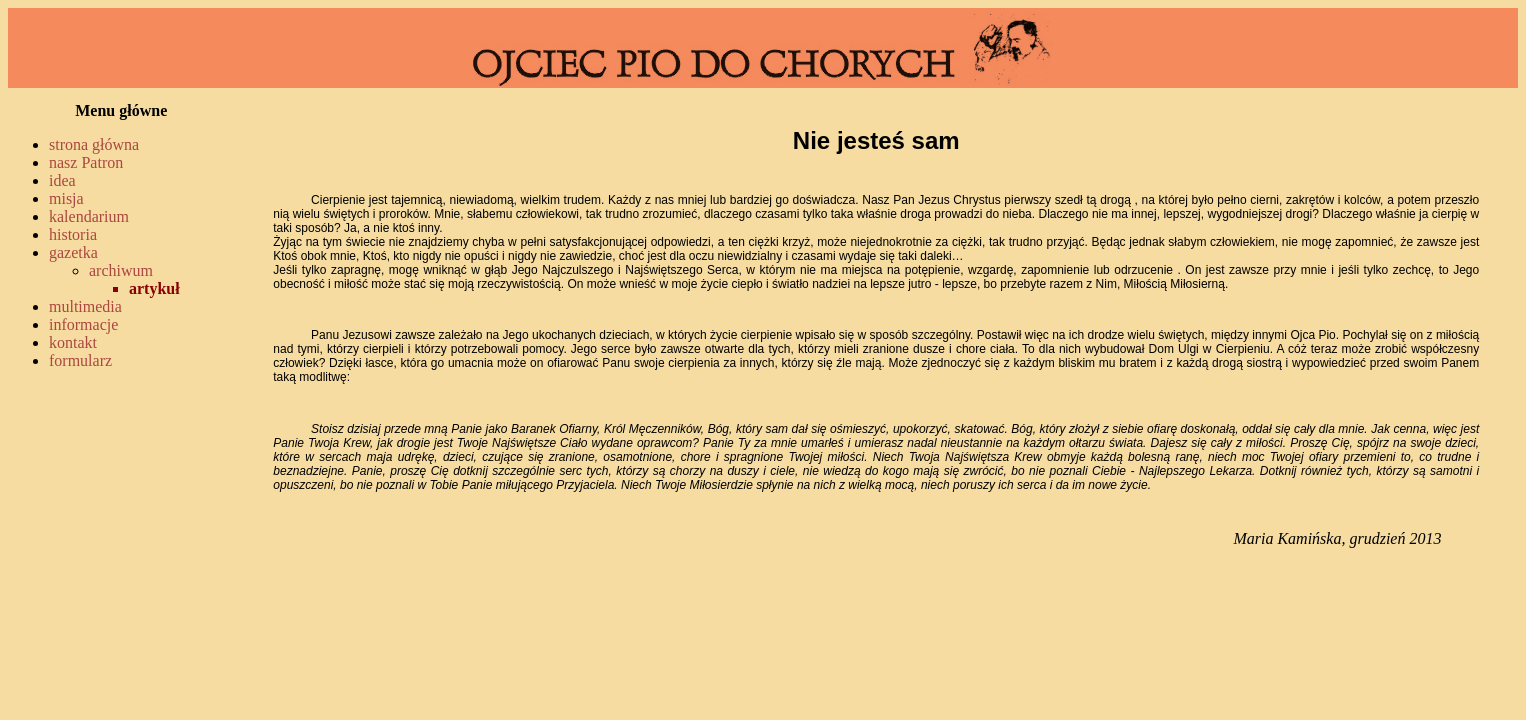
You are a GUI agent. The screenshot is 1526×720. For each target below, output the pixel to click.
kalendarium (89, 216)
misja (66, 198)
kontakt (73, 342)
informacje (83, 324)
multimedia (85, 306)
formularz (80, 360)
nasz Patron (86, 162)
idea (62, 180)
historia (73, 234)
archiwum (121, 270)
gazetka (73, 252)
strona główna (94, 144)
